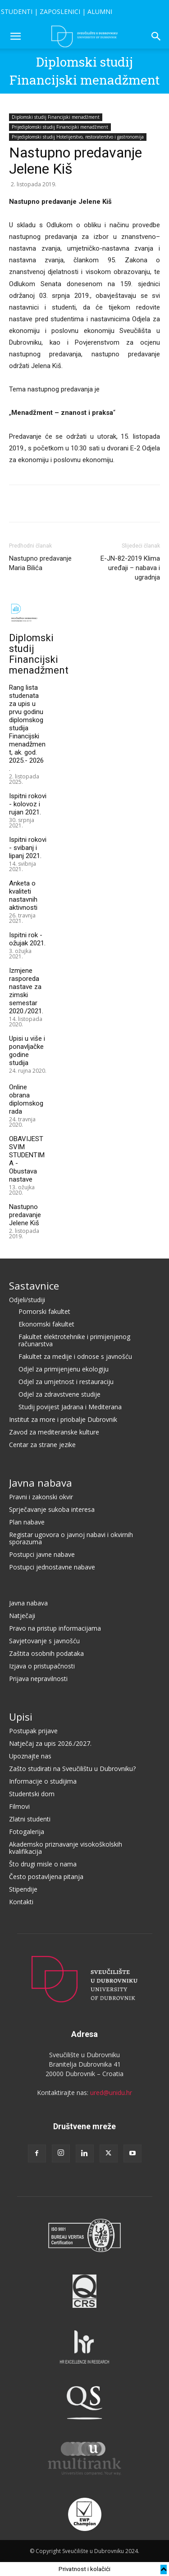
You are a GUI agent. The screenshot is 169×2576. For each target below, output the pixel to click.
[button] (15, 36)
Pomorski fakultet (44, 1311)
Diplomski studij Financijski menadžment (56, 117)
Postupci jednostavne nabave (52, 1567)
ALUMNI (99, 11)
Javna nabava (40, 1482)
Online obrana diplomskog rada (26, 1099)
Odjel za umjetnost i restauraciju (66, 1381)
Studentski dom (32, 1793)
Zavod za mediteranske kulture (54, 1432)
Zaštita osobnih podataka (46, 1653)
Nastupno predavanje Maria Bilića (40, 563)
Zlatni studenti (29, 1819)
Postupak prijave (33, 1730)
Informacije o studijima (43, 1781)
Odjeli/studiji (27, 1299)
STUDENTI (16, 11)
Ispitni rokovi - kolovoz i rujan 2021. (27, 804)
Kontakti (21, 1901)
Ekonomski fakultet (46, 1324)
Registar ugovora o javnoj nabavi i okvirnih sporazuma (71, 1538)
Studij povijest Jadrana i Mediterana (70, 1407)
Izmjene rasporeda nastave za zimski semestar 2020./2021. (26, 991)
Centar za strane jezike (42, 1444)
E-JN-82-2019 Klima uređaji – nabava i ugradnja (130, 567)
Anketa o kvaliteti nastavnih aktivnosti (23, 895)
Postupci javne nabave (42, 1554)
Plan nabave (27, 1522)
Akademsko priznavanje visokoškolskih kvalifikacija (65, 1848)
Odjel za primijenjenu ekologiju (63, 1369)
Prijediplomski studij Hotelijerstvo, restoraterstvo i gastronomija (78, 137)
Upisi (20, 1716)
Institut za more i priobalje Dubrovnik (63, 1419)
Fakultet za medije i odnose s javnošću (75, 1356)
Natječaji (22, 1615)
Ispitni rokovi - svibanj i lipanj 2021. (27, 848)
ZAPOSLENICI (60, 11)
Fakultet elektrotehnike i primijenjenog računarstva (74, 1340)
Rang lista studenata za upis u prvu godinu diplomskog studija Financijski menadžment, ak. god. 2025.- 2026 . (27, 728)
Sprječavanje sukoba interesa (52, 1509)
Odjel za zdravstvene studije (59, 1394)
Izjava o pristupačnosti (42, 1666)
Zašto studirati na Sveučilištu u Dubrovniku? (72, 1768)
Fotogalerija (26, 1831)
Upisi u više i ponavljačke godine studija (27, 1050)
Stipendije (23, 1889)
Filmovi (19, 1806)
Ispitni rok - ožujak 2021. (27, 939)
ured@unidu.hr (111, 2092)
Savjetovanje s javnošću (44, 1640)
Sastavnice (34, 1285)
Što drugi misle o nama (43, 1864)
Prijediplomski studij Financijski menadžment (60, 127)
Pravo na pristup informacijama (55, 1628)
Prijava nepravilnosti (38, 1678)
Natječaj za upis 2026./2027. (50, 1743)
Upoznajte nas (30, 1756)
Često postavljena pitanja (46, 1876)
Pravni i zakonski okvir (41, 1497)
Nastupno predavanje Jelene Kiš (25, 1215)
